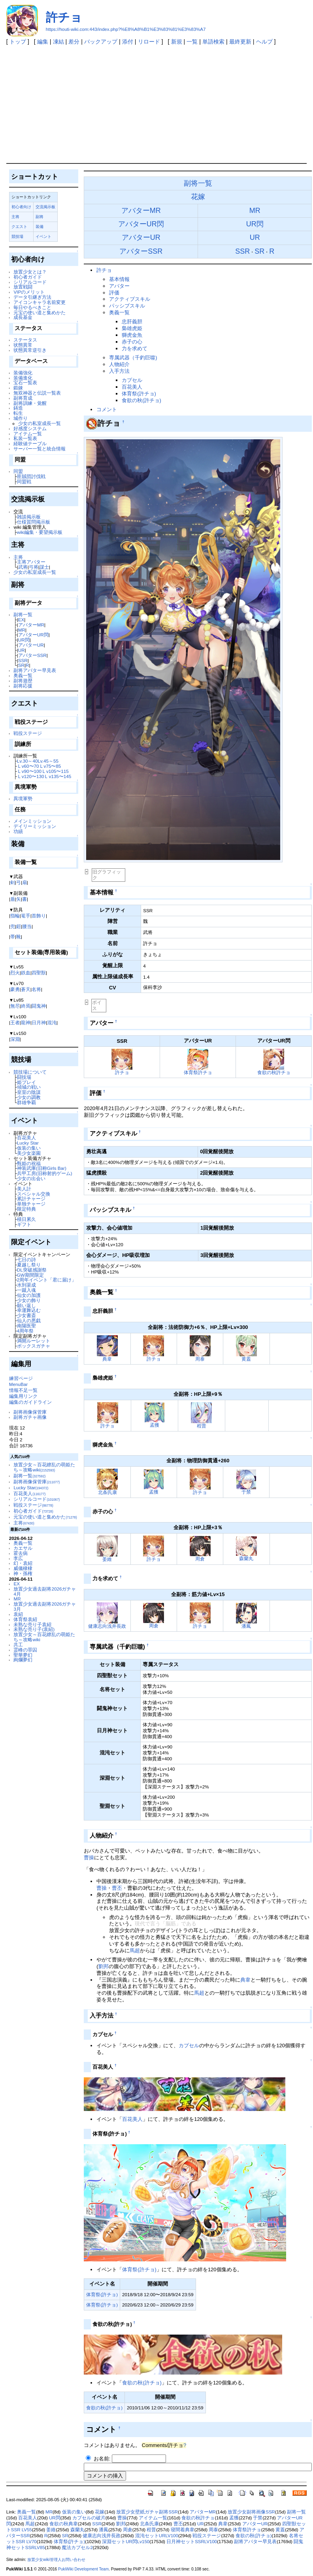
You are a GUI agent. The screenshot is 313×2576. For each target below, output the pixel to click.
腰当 (27, 926)
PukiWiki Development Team (83, 2569)
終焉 (25, 1005)
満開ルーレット (33, 1340)
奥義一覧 (22, 675)
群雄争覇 (26, 1102)
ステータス (25, 339)
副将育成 (22, 398)
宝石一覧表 (25, 382)
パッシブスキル (127, 306)
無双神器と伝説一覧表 (37, 392)
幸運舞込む (29, 1310)
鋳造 (18, 407)
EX (21, 619)
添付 (127, 41)
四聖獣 (39, 972)
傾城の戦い (29, 1087)
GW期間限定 (30, 1275)
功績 (18, 831)
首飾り (39, 915)
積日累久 (26, 1219)
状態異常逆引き (30, 350)
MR (21, 629)
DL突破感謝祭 (32, 1269)
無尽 (15, 1005)
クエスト (19, 226)
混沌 (52, 1022)
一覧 (192, 41)
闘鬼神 (39, 1005)
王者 (15, 1022)
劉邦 (103, 1966)
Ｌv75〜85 (50, 766)
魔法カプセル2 (77, 2547)
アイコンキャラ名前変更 (39, 302)
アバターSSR (32, 655)
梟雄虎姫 (132, 328)
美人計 (24, 1188)
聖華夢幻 (22, 1654)
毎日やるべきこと (32, 307)
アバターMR (31, 624)
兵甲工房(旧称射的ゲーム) (44, 1173)
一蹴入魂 (26, 1290)
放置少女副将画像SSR (251, 2512)
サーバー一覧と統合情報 (39, 448)
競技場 (17, 236)
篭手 (25, 915)
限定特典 (26, 1208)
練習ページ (21, 1378)
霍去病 (20, 1553)
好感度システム (30, 428)
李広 (18, 1558)
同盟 (18, 471)
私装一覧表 (25, 438)
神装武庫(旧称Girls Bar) (41, 1168)
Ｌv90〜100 (29, 771)
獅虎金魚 (132, 335)
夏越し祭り (29, 1264)
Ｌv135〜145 (57, 776)
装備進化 (22, 377)
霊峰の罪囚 (25, 1649)
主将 (15, 217)
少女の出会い (31, 1178)
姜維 (107, 1559)
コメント (106, 409)
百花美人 (26, 1137)
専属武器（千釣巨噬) (133, 358)
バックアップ (100, 41)
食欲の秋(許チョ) (141, 400)
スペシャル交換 (33, 1193)
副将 (39, 217)
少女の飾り (29, 1300)
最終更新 (240, 41)
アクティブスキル (129, 299)
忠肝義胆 (132, 322)
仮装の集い (29, 1147)
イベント (43, 236)
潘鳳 (246, 1626)
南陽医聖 (26, 1325)
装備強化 (22, 372)
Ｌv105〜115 (55, 771)
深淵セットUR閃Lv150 (125, 2541)
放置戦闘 (22, 286)
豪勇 (15, 989)
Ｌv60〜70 (28, 766)
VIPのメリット (29, 291)
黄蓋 (246, 1358)
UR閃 (24, 639)
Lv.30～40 (27, 760)
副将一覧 (22, 614)
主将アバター (31, 561)
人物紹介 (119, 364)
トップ (17, 41)
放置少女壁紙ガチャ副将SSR (147, 2512)
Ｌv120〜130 (30, 776)
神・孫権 (22, 1573)
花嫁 (198, 197)
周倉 (200, 1558)
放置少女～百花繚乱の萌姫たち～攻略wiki (44, 1467)
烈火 (15, 972)
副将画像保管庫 (30, 1411)
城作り (20, 418)
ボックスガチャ (33, 1345)
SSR (23, 660)
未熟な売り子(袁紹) (34, 1629)
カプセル (132, 380)
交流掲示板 (45, 207)
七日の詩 (26, 1259)
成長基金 (22, 317)
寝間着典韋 (182, 2529)
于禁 (246, 1491)
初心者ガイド (27, 276)
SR (21, 665)
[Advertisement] (156, 103)
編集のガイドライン (30, 1402)
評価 (114, 293)
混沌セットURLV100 (156, 2535)
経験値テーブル (30, 443)
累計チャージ (31, 1198)
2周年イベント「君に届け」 (46, 1279)
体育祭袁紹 (25, 1619)
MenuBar (18, 1384)
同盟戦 (24, 481)
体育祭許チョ (198, 1072)
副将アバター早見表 (34, 670)
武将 (23, 566)
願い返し (26, 1305)
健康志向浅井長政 (107, 1626)
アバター (119, 286)
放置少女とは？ (30, 271)
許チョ (64, 17)
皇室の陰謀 (29, 1092)
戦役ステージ (27, 733)
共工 (18, 1644)
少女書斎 (26, 1315)
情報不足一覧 (23, 1390)
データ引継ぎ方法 (32, 297)
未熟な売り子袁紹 (32, 1624)
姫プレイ (26, 1082)
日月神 (39, 1022)
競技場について (30, 1071)
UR (21, 650)
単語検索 (213, 41)
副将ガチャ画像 (30, 1417)
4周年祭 (25, 1330)
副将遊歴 (22, 680)
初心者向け (21, 207)
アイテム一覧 (27, 433)
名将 (36, 989)
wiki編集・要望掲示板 (39, 532)
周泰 (200, 1358)
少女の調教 (29, 1097)
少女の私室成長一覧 (39, 423)
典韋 (107, 1358)
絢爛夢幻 (22, 1659)
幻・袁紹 (22, 1563)
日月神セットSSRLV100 (191, 2541)
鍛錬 (18, 387)
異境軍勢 (22, 798)
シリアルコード (30, 282)
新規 (176, 41)
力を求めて (134, 348)
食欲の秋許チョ (273, 1072)
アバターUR (31, 644)
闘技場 (24, 1077)
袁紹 (18, 1614)
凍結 (58, 41)
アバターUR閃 (33, 634)
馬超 (135, 1950)
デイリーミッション (34, 826)
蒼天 (25, 989)
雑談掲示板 (29, 516)
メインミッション (32, 821)
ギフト (24, 1224)
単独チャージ (31, 1203)
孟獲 (154, 1425)
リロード (149, 41)
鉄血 (25, 972)
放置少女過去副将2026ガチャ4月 (44, 1591)
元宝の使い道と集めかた (39, 312)
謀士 (44, 566)
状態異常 (22, 344)
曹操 (89, 1857)
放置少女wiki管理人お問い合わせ (56, 2559)
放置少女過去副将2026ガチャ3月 (44, 1606)
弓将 (33, 566)
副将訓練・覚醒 (30, 403)
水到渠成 (26, 1284)
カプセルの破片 (89, 2517)
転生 (18, 413)
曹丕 (117, 1888)
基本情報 (119, 279)
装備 (39, 226)
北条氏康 (107, 1492)
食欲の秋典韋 (63, 2523)
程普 (201, 1425)
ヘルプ (264, 41)
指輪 (15, 915)
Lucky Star (28, 1142)
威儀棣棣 (22, 1568)
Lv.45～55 (48, 760)
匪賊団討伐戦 (31, 476)
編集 (42, 41)
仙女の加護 (29, 1295)
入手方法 (119, 371)
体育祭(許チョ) (139, 394)
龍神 (25, 1022)
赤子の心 (132, 342)
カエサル (22, 1548)
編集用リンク (23, 1396)
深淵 (15, 1039)
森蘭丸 (246, 1558)
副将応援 (22, 685)
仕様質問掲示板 (33, 521)
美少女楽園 (29, 1153)
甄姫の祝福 (29, 1163)
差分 (73, 41)
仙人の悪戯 (29, 1320)
